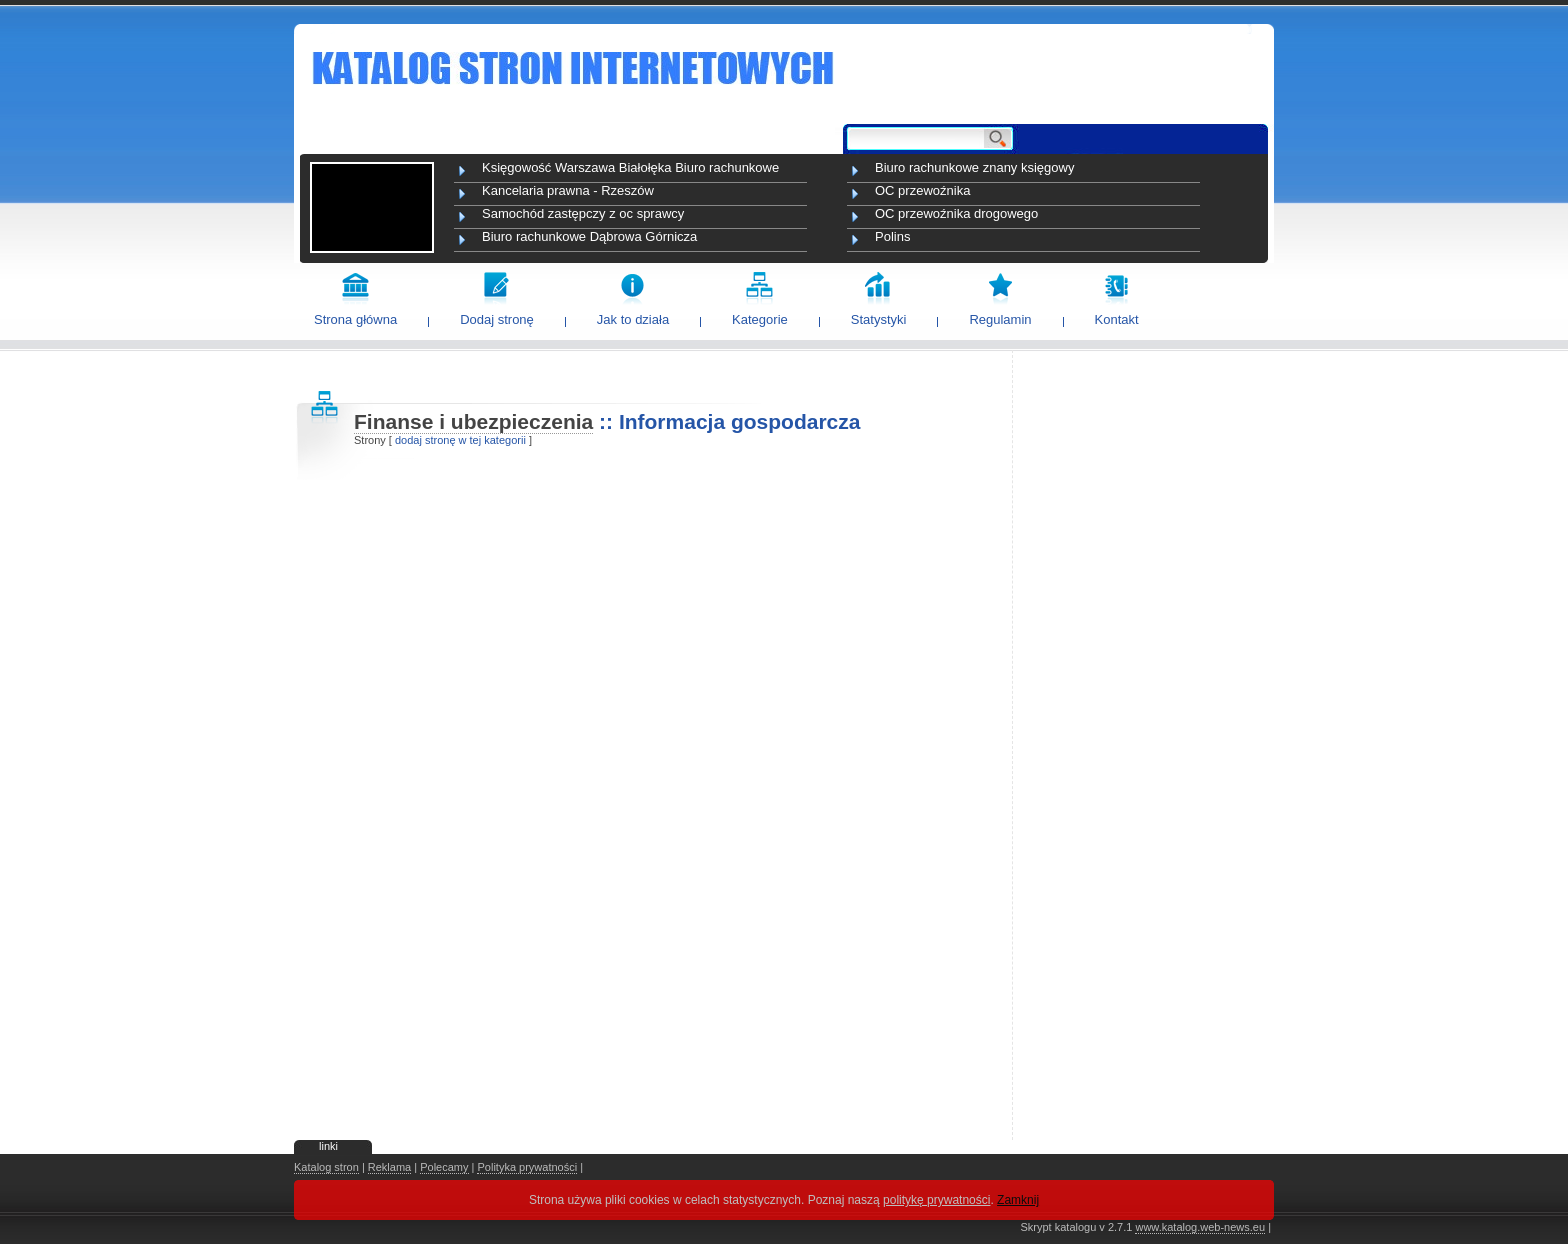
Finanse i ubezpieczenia (473, 421)
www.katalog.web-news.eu (1200, 1227)
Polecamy (444, 1167)
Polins (892, 236)
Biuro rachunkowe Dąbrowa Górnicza (589, 236)
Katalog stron (326, 1167)
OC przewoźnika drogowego (956, 213)
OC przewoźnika (922, 190)
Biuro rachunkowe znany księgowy (974, 167)
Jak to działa (633, 319)
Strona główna (355, 319)
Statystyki (879, 319)
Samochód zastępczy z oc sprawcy (583, 213)
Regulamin (1000, 319)
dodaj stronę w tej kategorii (460, 440)
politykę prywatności (936, 1200)
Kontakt (1117, 319)
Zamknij (1018, 1200)
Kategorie (760, 319)
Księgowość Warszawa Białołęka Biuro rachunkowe (630, 167)
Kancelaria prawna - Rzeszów (568, 190)
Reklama (389, 1167)
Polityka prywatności (527, 1167)
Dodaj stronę (497, 319)
